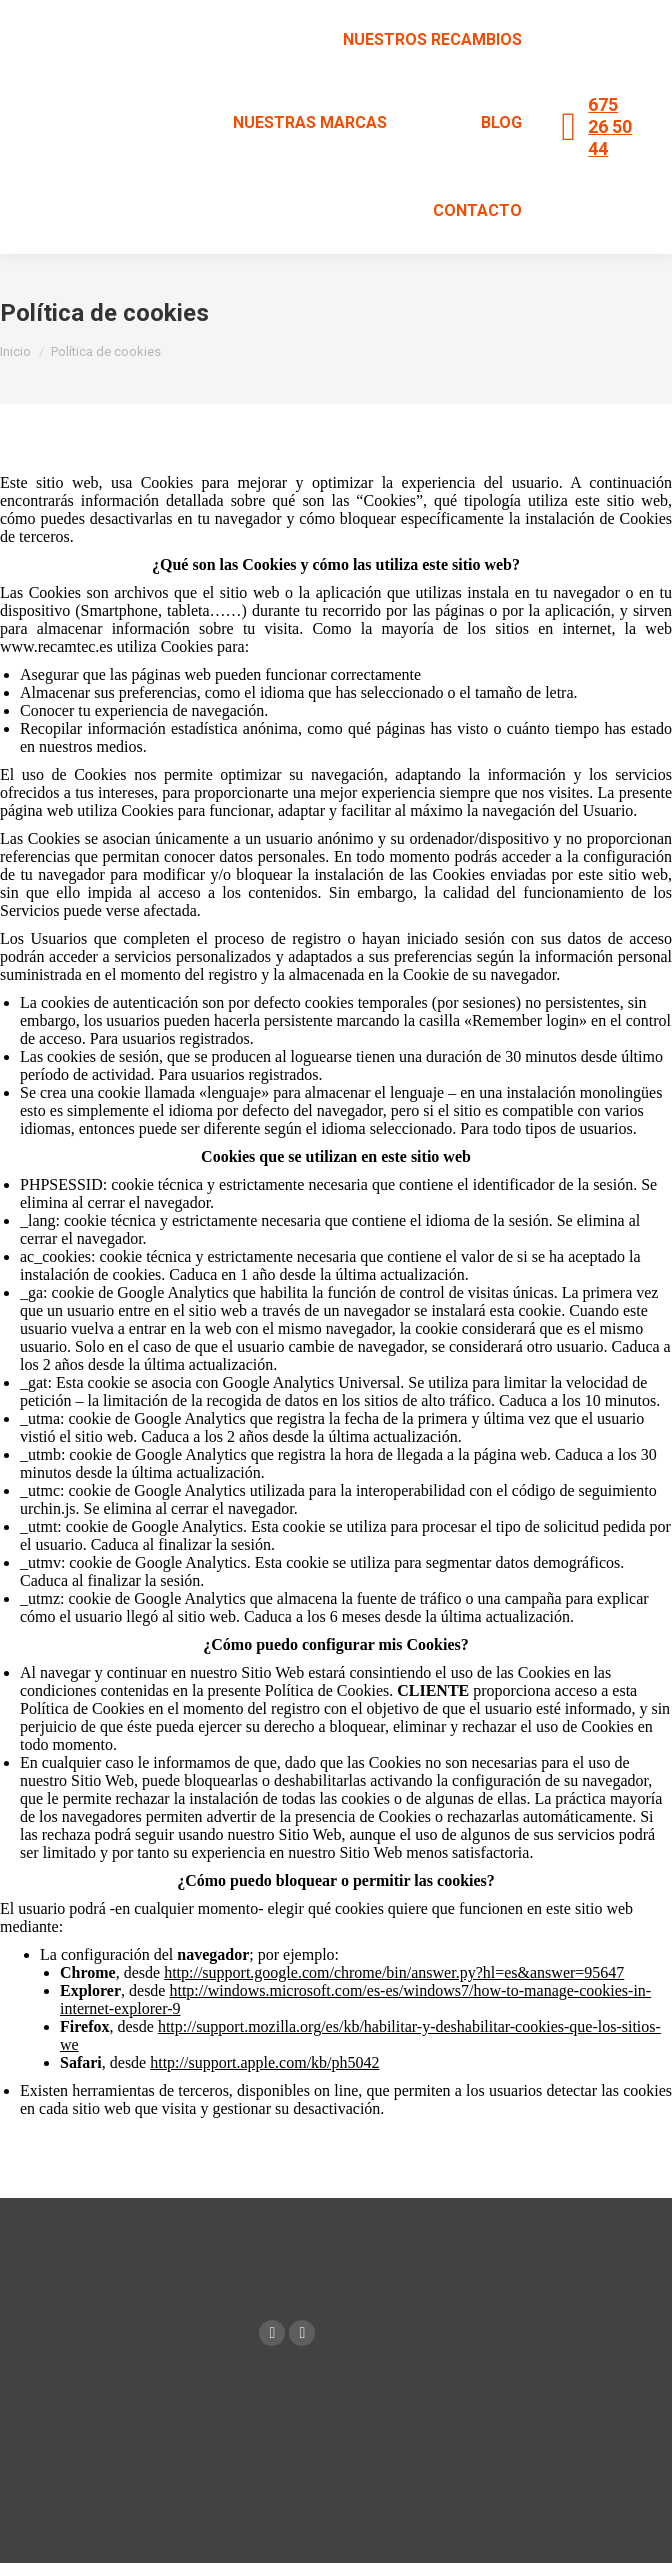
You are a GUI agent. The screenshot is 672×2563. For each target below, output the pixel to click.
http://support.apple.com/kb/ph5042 (264, 2062)
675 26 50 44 (610, 126)
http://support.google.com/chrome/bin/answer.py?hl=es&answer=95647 (394, 1972)
